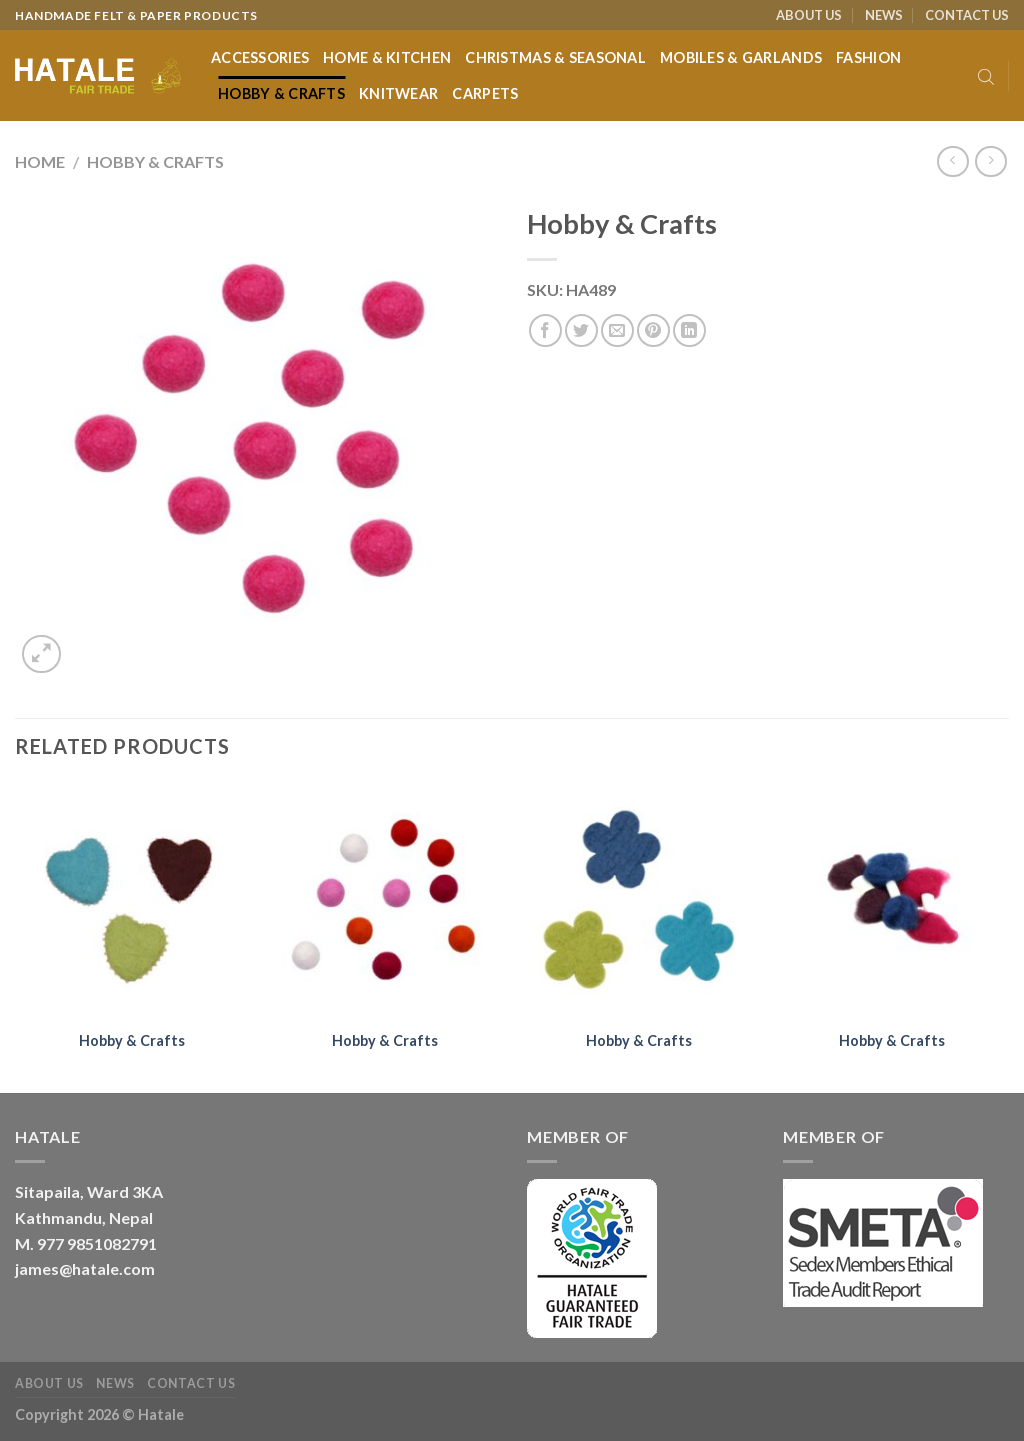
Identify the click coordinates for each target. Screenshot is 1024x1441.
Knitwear (398, 93)
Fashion (868, 57)
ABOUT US (809, 15)
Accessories (260, 57)
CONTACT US (967, 15)
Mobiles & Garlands (741, 57)
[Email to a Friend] (617, 330)
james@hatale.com (85, 1268)
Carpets (485, 93)
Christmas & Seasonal (555, 57)
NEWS (884, 15)
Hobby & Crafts (281, 93)
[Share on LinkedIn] (689, 330)
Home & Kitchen (387, 57)
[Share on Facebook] (545, 330)
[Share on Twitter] (581, 330)
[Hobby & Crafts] (132, 900)
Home (40, 161)
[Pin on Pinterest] (653, 330)
